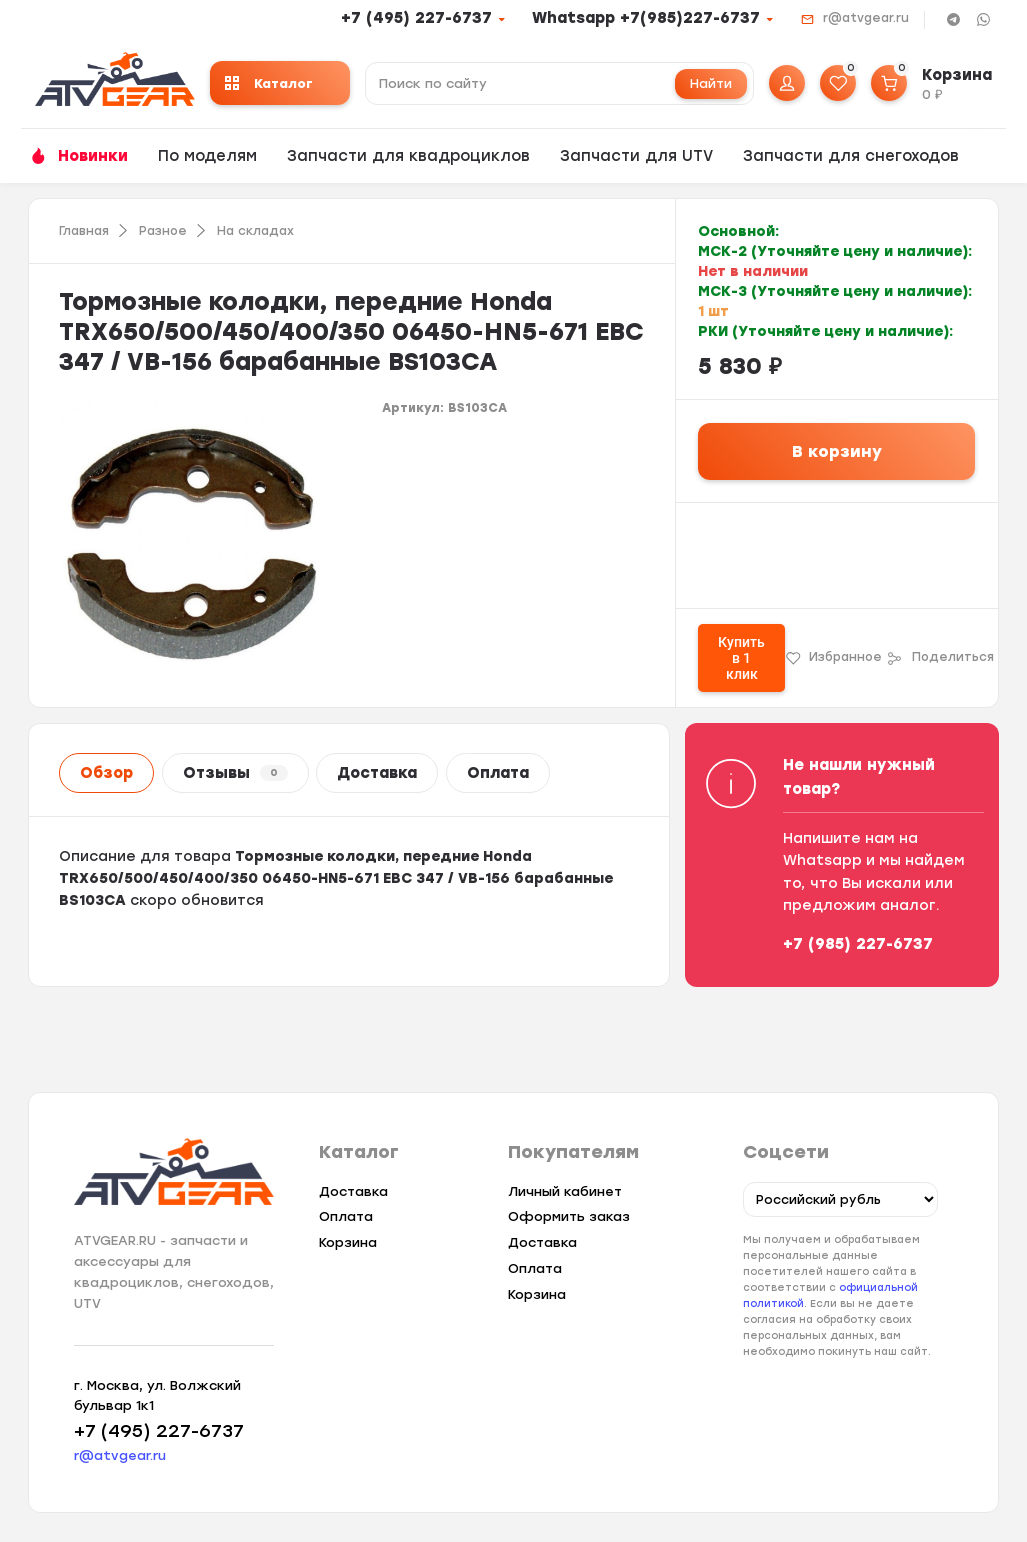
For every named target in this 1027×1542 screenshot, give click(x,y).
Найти (711, 83)
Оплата (498, 773)
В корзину (837, 451)
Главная (84, 231)
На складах (255, 231)
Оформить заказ (569, 1216)
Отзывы (235, 773)
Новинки (93, 156)
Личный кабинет (565, 1191)
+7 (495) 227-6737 (416, 18)
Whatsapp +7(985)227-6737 (646, 18)
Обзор (106, 773)
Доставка (377, 773)
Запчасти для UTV (636, 156)
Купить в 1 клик (741, 658)
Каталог (269, 83)
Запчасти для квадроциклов (408, 156)
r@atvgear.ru (866, 18)
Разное (163, 231)
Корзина (348, 1242)
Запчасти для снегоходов (851, 156)
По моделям (207, 156)
